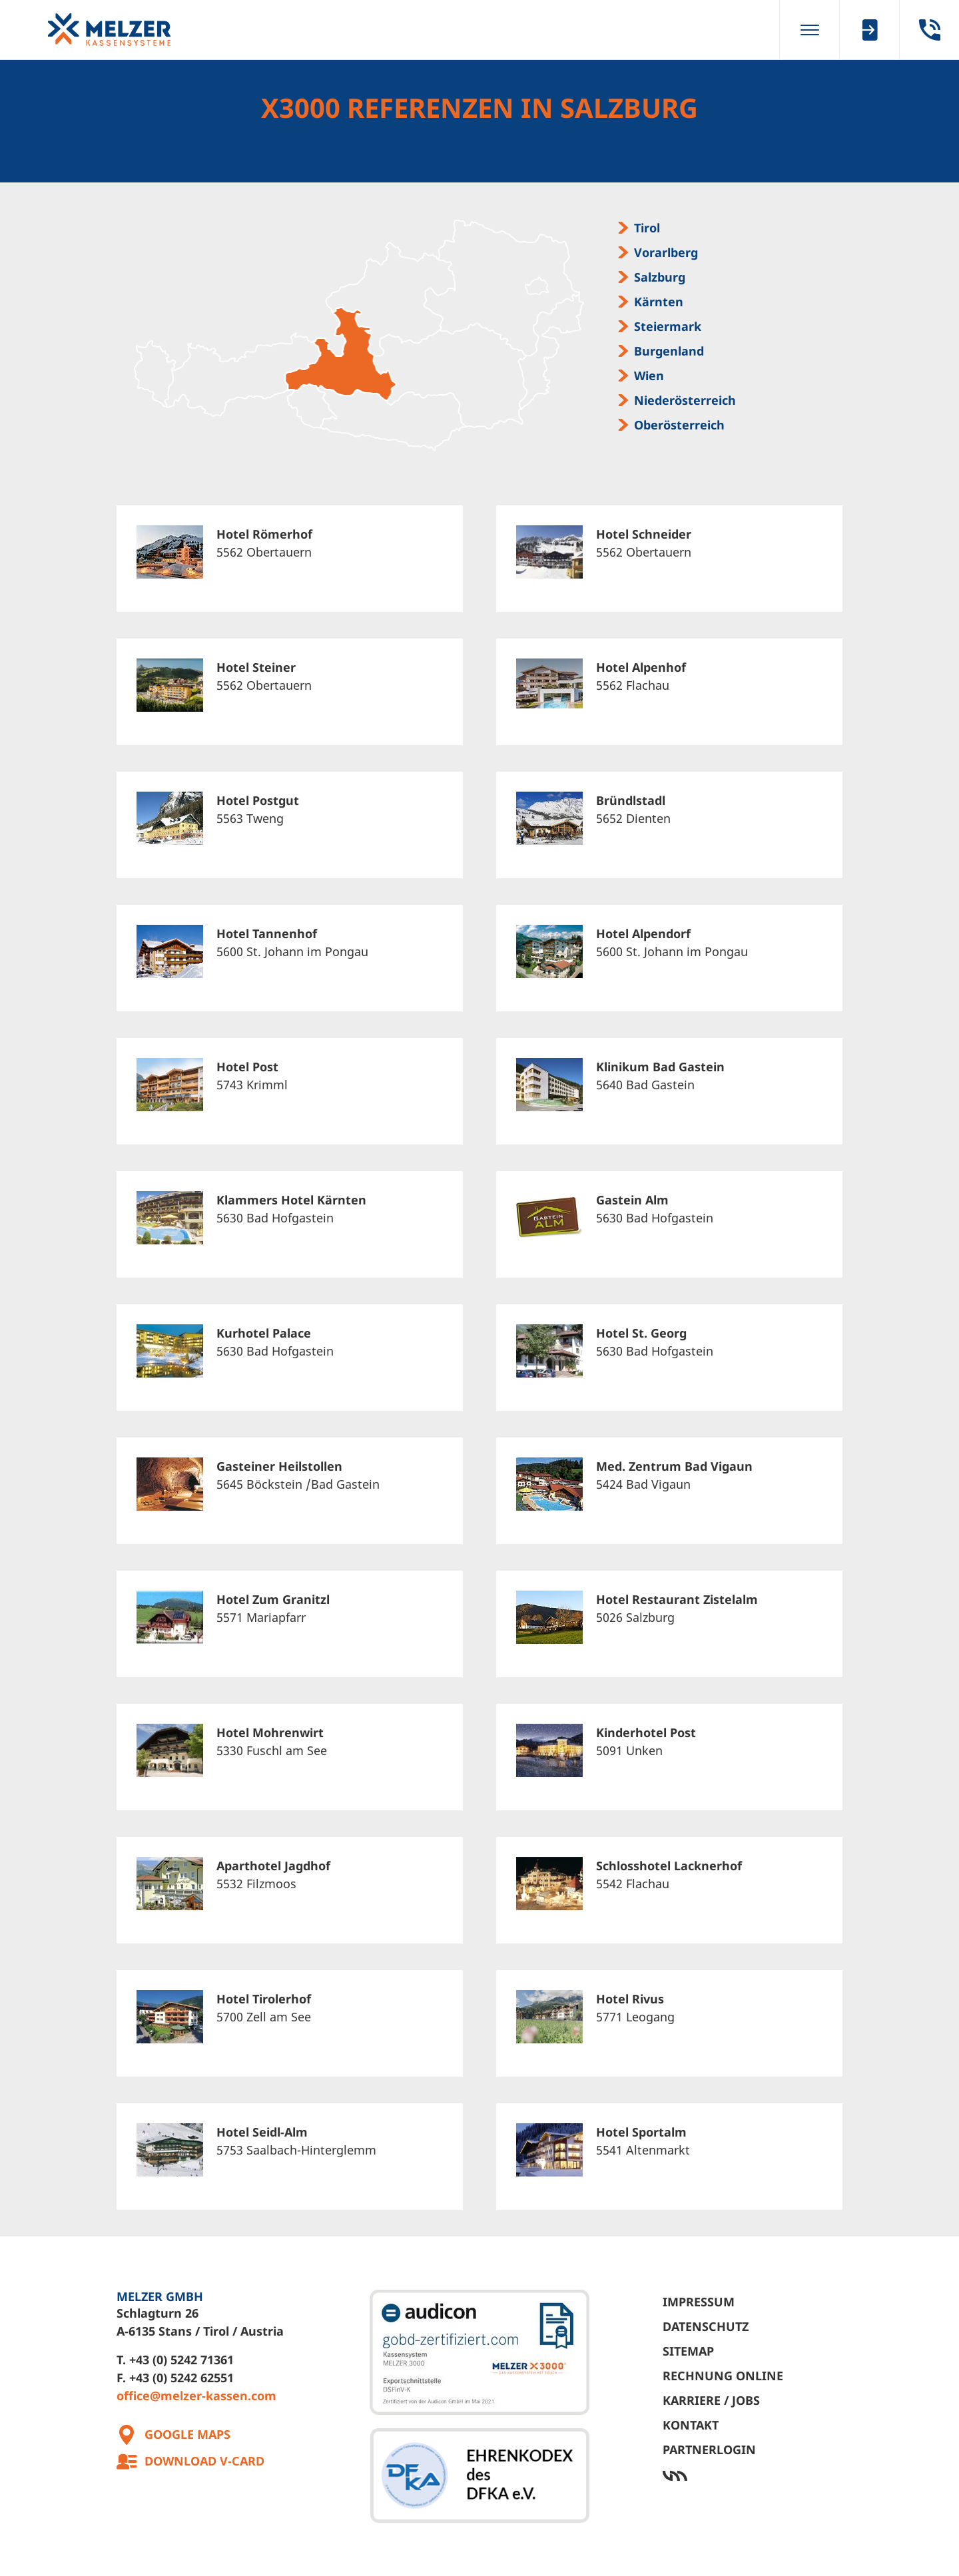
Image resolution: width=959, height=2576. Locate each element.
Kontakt (691, 2425)
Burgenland (669, 351)
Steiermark (667, 326)
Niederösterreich (685, 400)
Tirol (647, 228)
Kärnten (658, 302)
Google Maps (187, 2434)
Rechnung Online (723, 2376)
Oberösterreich (679, 425)
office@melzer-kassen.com (196, 2396)
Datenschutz (706, 2326)
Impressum (699, 2302)
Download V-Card (204, 2461)
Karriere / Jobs (711, 2400)
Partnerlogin (709, 2449)
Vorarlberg (666, 252)
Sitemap (688, 2351)
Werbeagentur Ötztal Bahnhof (752, 2476)
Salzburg (659, 277)
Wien (649, 376)
